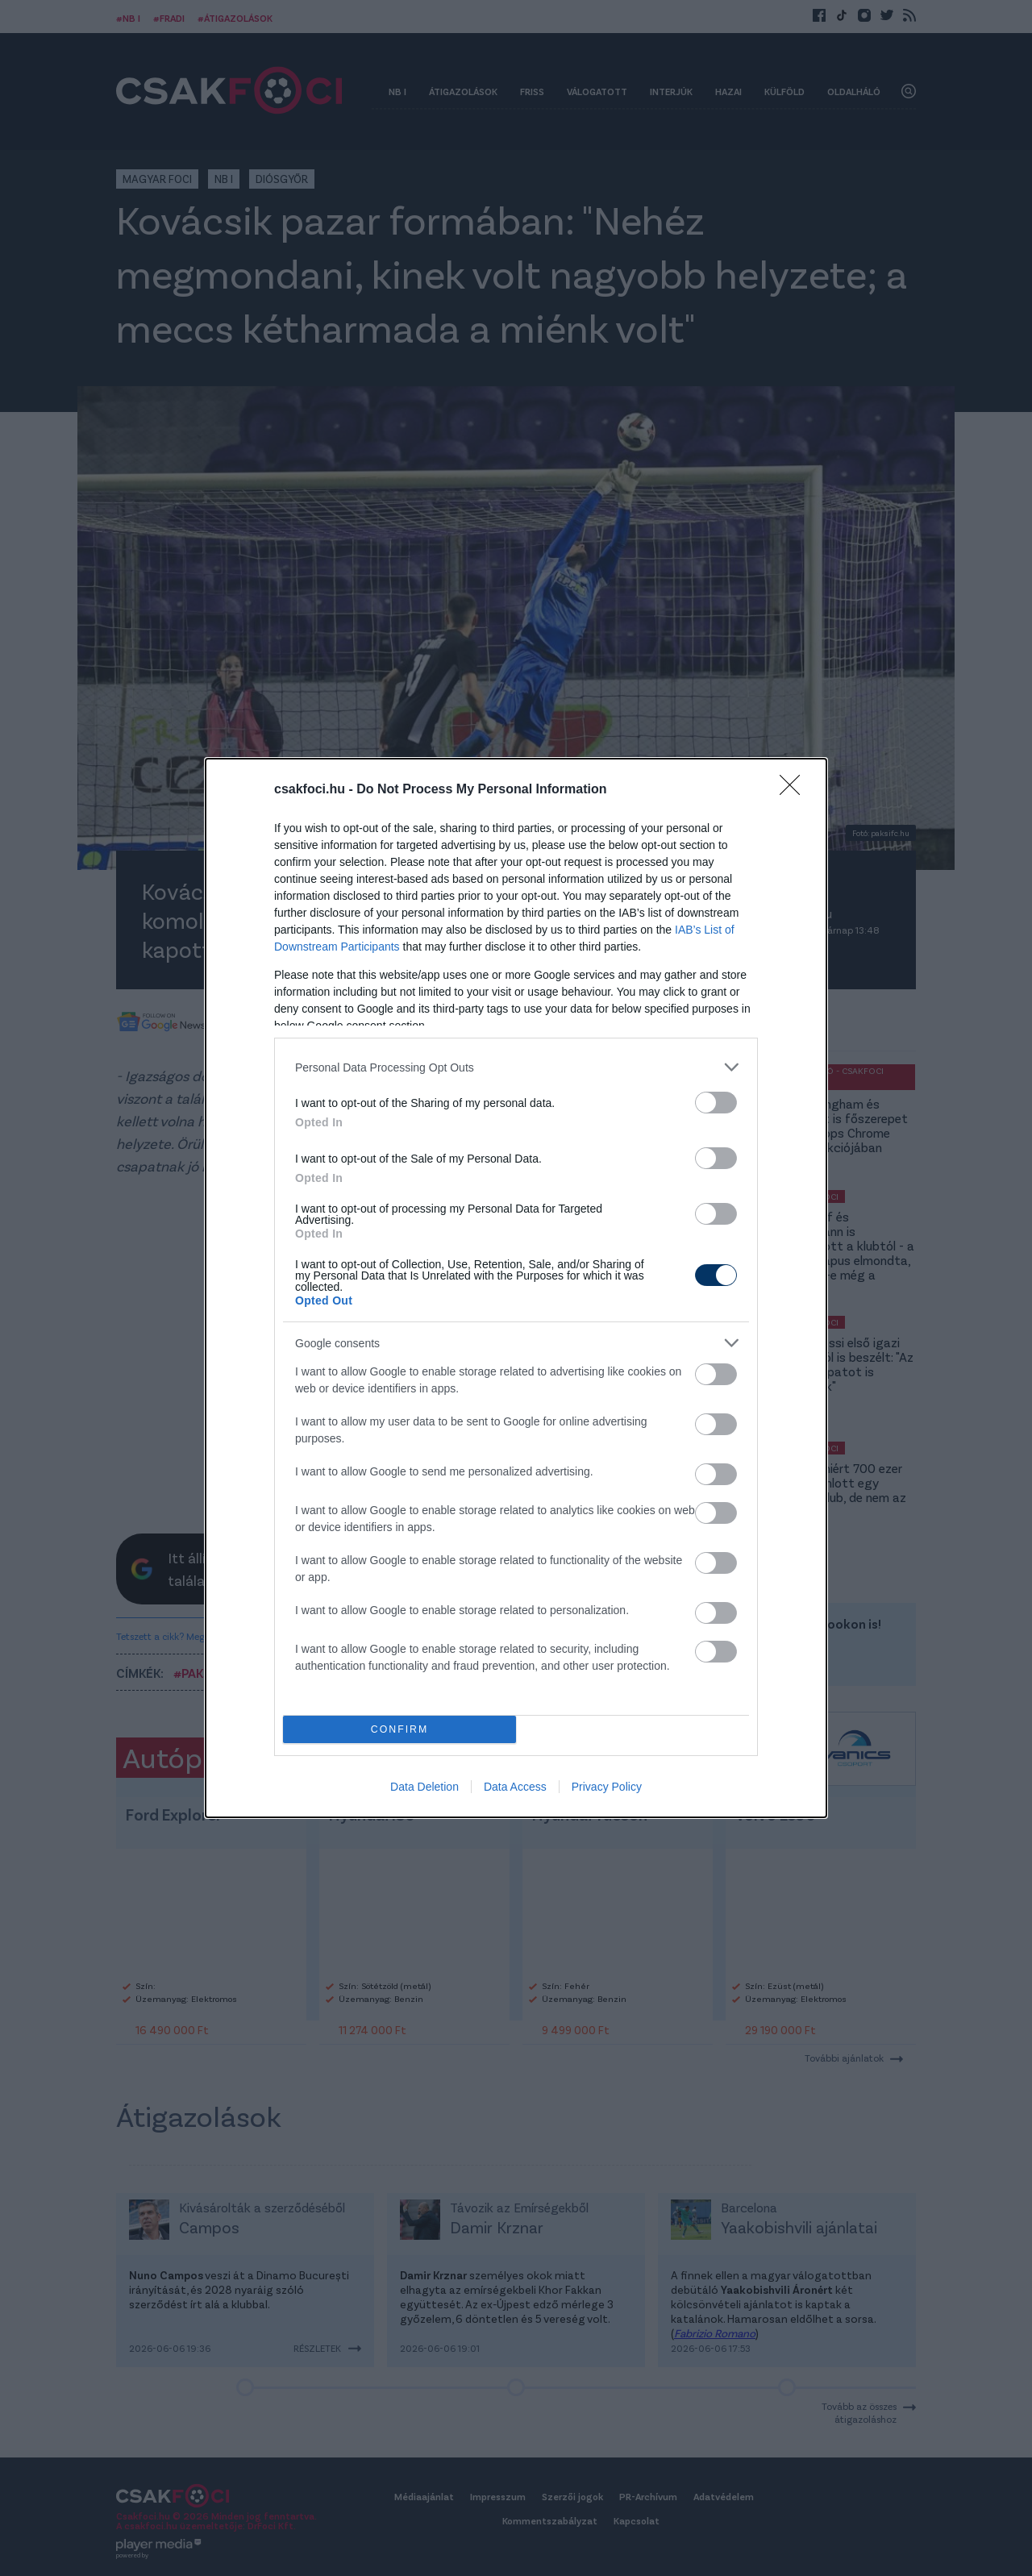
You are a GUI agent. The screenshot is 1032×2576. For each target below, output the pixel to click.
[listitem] (516, 1067)
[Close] (795, 790)
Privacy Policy (607, 1786)
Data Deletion (424, 1786)
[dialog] (516, 1288)
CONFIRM (399, 1730)
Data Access (515, 1786)
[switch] (716, 1102)
